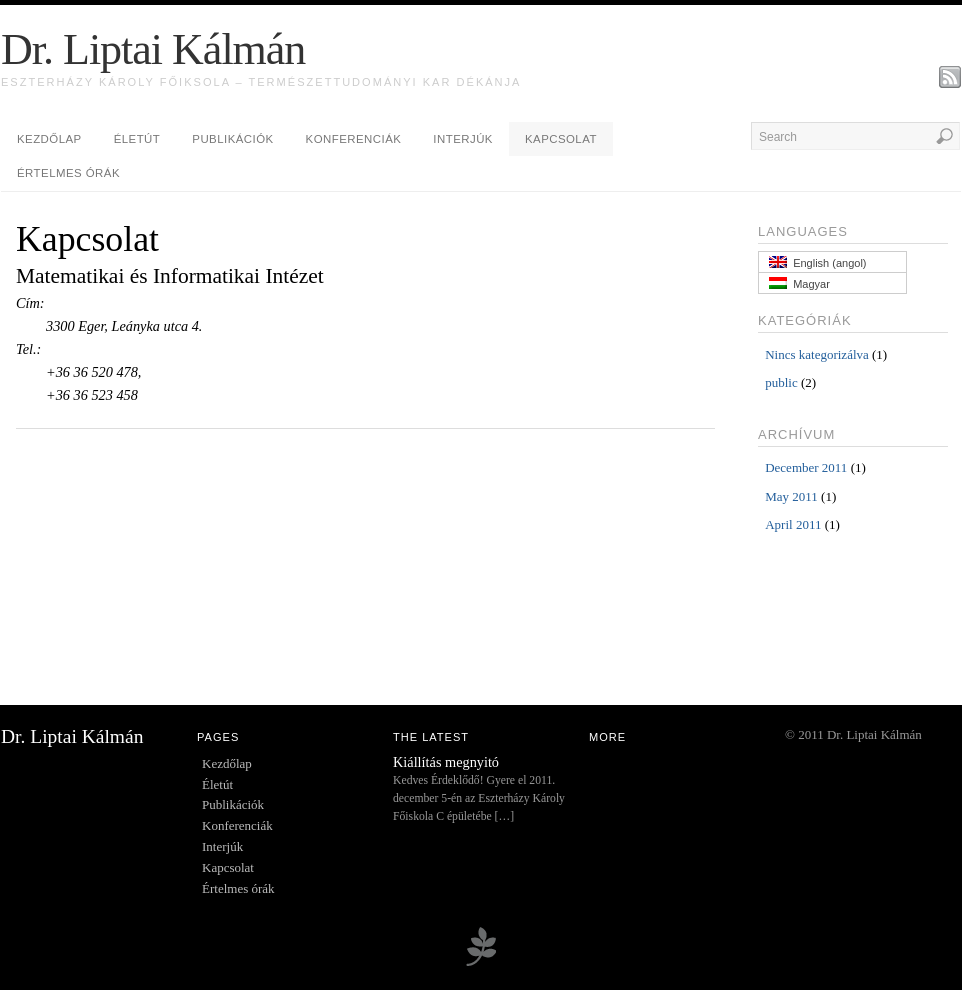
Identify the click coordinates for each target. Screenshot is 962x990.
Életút (137, 139)
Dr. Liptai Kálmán (153, 49)
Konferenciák (354, 139)
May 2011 (791, 496)
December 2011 (806, 467)
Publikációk (232, 139)
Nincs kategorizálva (817, 354)
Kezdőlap (49, 139)
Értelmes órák (68, 173)
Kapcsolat (561, 139)
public (781, 382)
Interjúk (463, 139)
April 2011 (793, 524)
